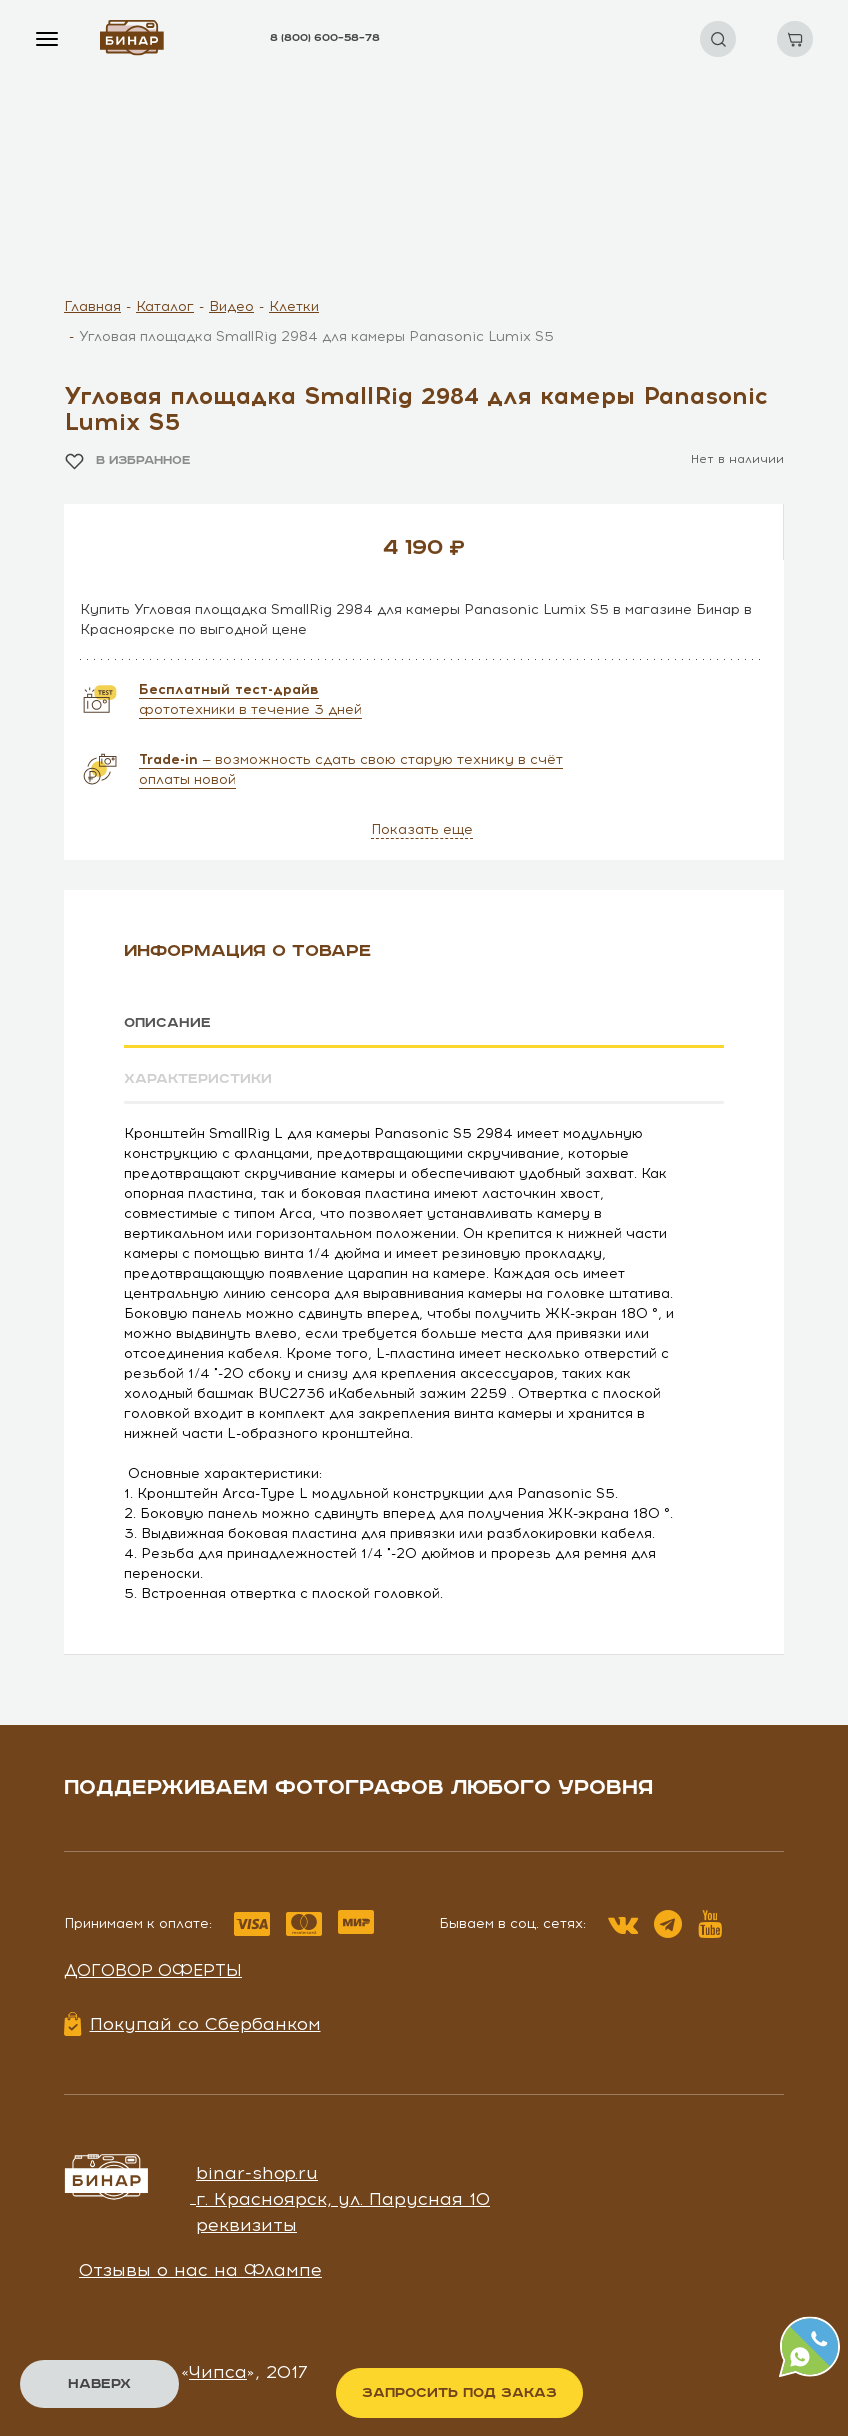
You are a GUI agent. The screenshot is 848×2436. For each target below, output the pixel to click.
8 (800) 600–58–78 (325, 38)
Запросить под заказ (459, 2393)
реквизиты (246, 2224)
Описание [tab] (167, 1023)
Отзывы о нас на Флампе (200, 2270)
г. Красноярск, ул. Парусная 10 (343, 2199)
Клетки (294, 306)
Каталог (165, 306)
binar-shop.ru (257, 2173)
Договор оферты (153, 1970)
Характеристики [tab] (198, 1079)
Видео (231, 306)
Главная (92, 306)
